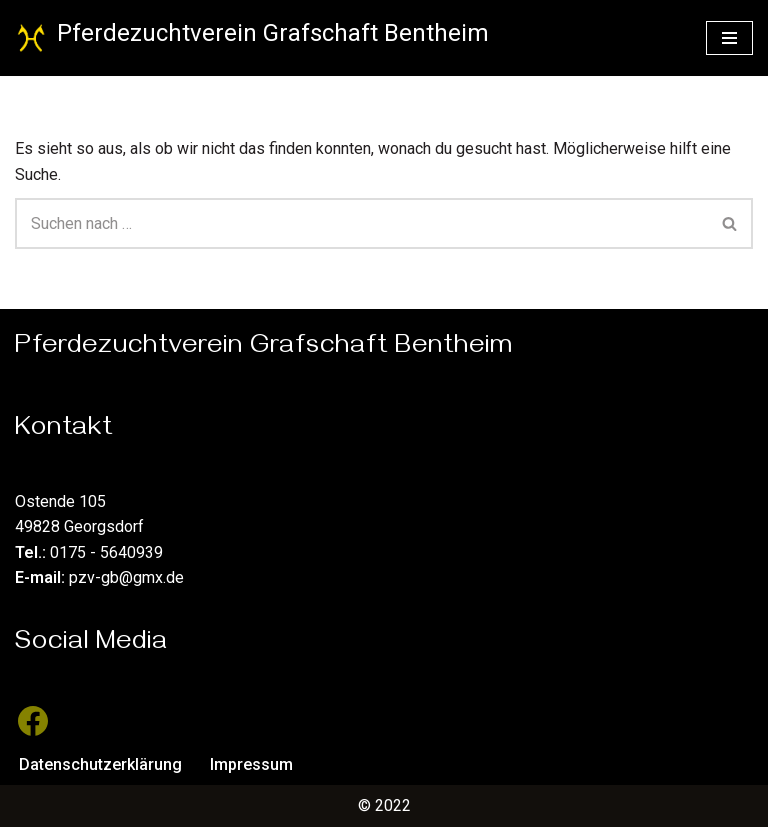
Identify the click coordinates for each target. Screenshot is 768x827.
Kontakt (64, 431)
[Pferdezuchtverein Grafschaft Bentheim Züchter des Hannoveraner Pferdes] (252, 38)
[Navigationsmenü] (729, 38)
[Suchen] (361, 223)
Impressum (251, 764)
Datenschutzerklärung (100, 764)
